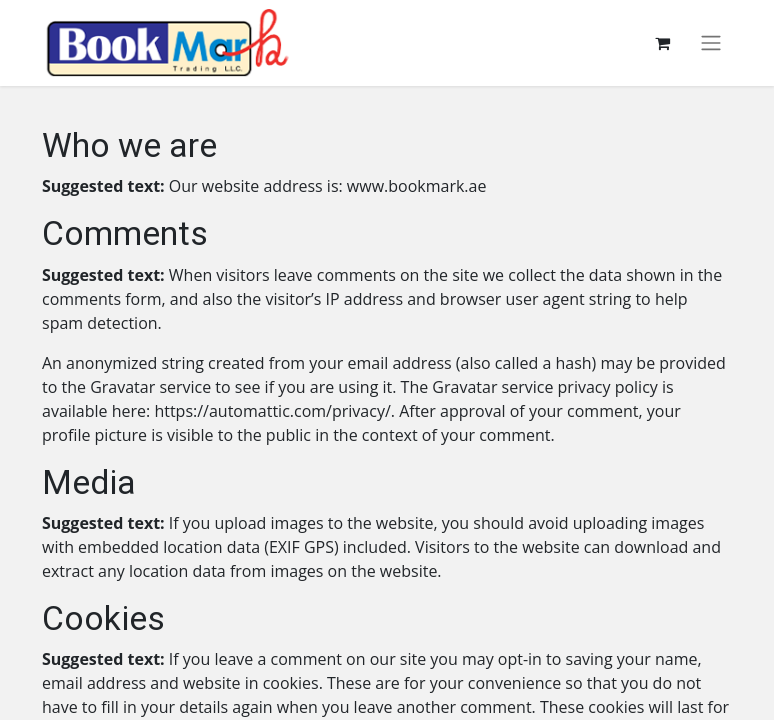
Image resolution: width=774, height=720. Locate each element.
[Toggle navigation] (711, 43)
